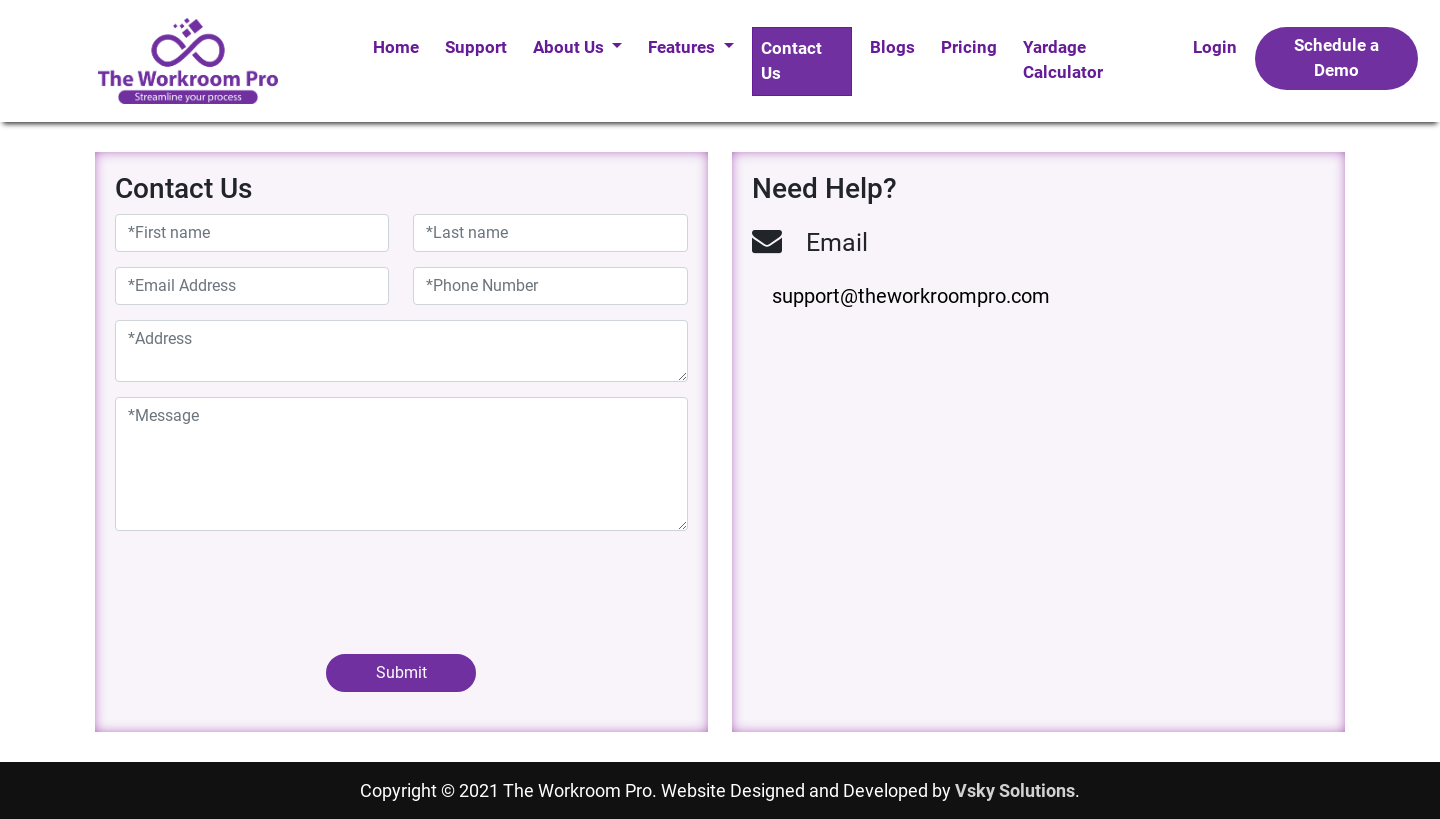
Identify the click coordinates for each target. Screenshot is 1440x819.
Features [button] (683, 47)
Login (1215, 47)
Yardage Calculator (1063, 60)
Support (476, 47)
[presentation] (267, 585)
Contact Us (791, 61)
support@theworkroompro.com (911, 296)
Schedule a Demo (1336, 58)
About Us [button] (570, 47)
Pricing (969, 47)
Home (396, 47)
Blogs (892, 47)
